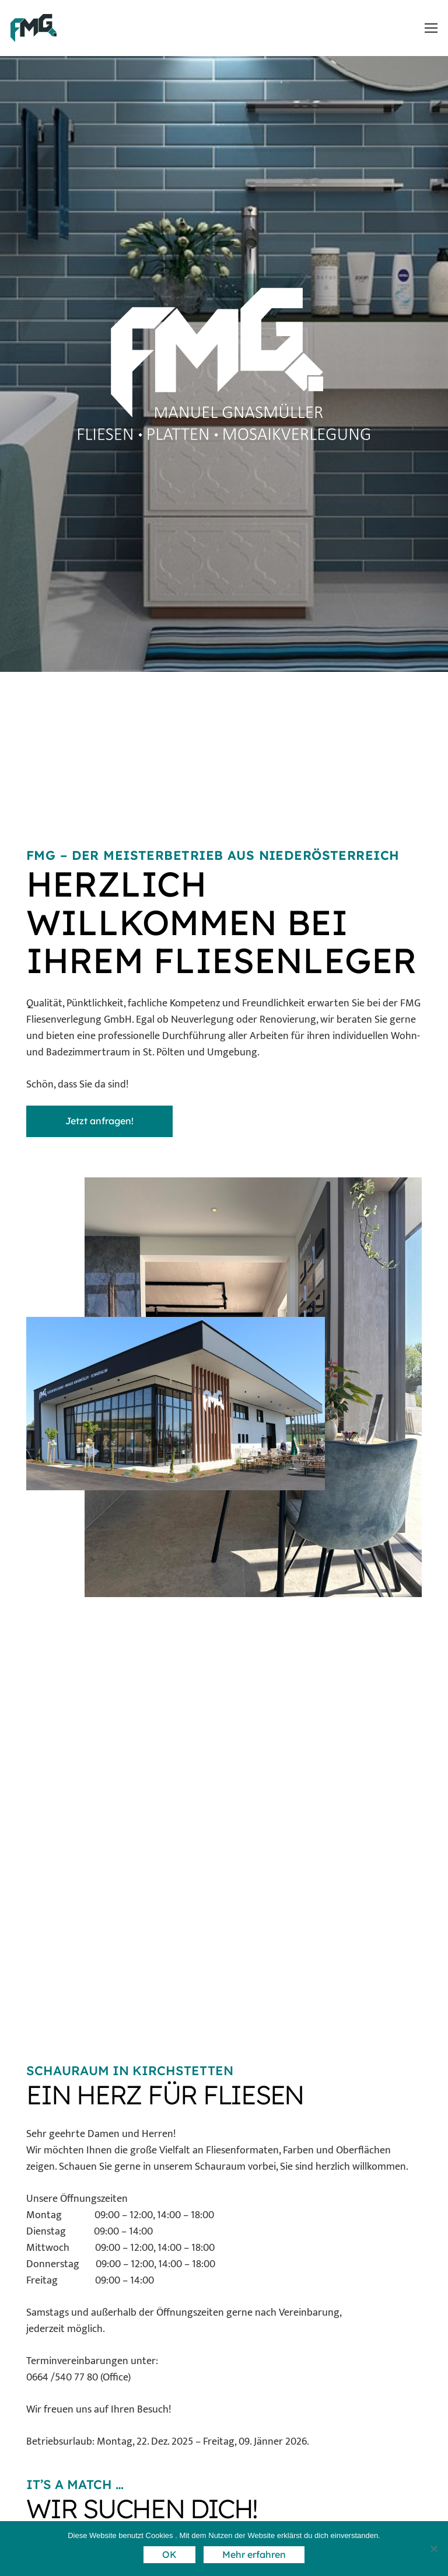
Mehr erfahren (254, 2554)
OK (169, 2554)
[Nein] (433, 2548)
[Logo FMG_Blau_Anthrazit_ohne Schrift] (33, 28)
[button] (431, 28)
